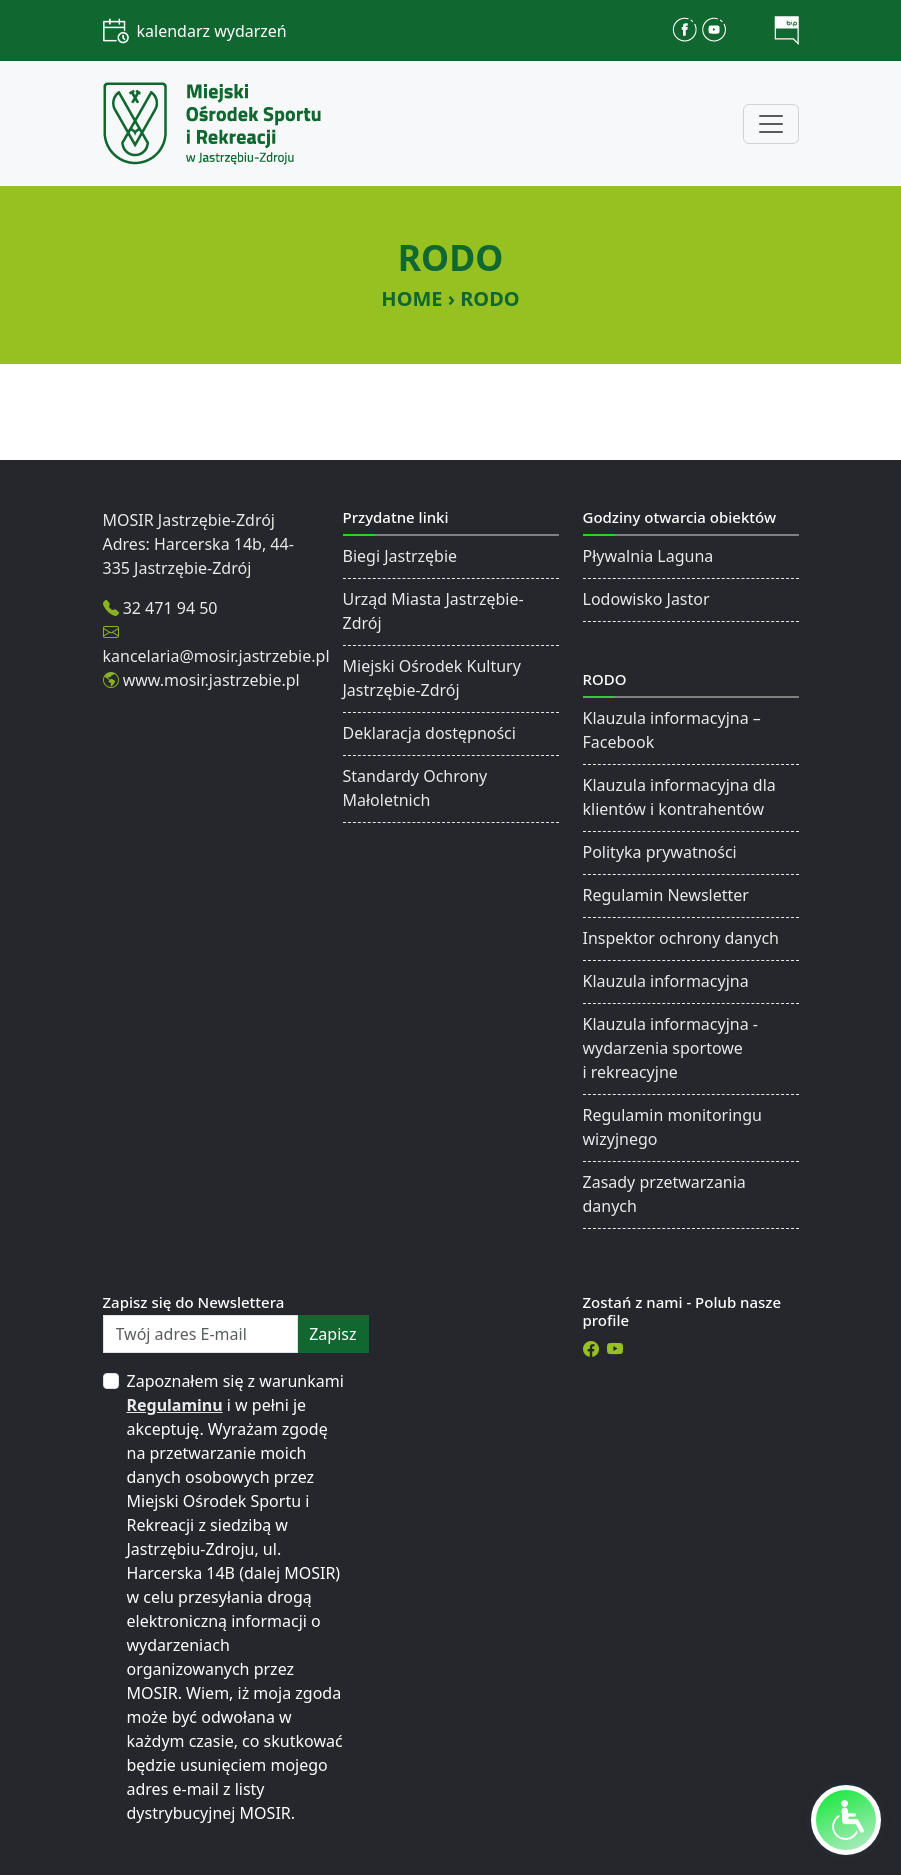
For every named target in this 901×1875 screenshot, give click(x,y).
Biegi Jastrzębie (400, 556)
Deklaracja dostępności (429, 733)
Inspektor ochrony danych (681, 938)
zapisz (332, 1334)
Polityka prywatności (660, 852)
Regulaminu (175, 1405)
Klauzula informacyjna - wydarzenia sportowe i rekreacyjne (670, 1048)
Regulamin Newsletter (666, 895)
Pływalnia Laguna (648, 556)
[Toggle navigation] (771, 124)
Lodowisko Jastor (646, 599)
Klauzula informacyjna (666, 981)
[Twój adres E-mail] (201, 1334)
